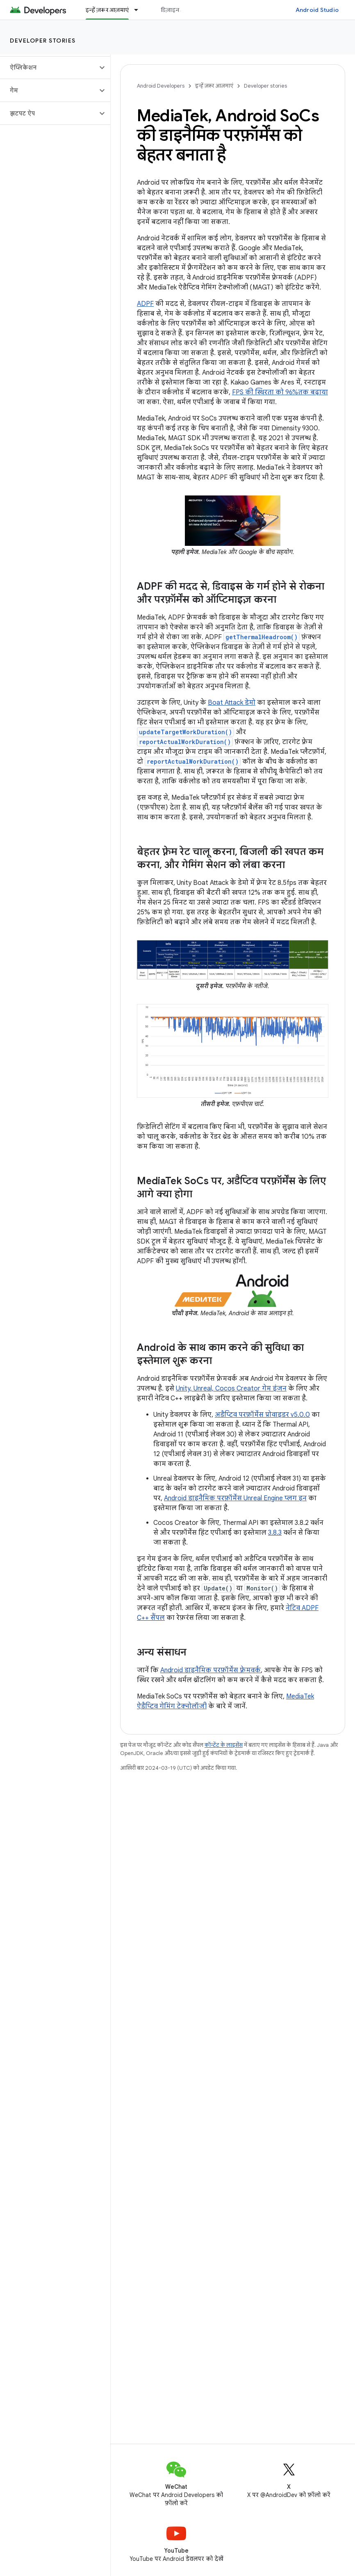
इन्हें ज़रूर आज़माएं (214, 85)
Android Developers (160, 85)
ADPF (145, 304)
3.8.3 (275, 1533)
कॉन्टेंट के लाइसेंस (224, 1744)
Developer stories (43, 40)
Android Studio (317, 10)
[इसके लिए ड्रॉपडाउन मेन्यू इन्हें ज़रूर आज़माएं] (140, 10)
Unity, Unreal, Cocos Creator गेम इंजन (231, 1388)
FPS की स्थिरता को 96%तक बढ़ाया (280, 392)
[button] (48, 67)
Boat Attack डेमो (231, 703)
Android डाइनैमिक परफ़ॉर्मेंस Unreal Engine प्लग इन (235, 1498)
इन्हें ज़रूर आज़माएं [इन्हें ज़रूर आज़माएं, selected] (107, 10)
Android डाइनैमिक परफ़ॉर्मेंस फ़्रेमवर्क (210, 1670)
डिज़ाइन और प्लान (181, 10)
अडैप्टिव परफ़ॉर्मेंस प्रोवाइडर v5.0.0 (262, 1415)
